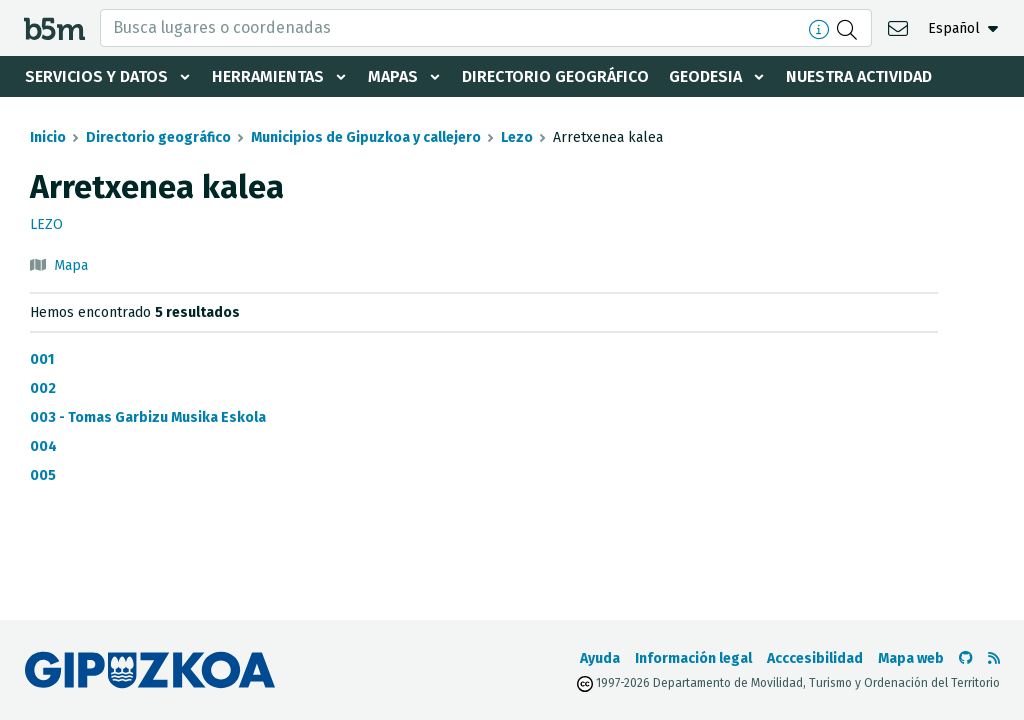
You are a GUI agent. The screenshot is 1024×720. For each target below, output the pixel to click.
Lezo (517, 137)
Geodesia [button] (705, 76)
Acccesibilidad (815, 658)
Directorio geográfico (555, 76)
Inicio (48, 137)
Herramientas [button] (268, 76)
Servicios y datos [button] (96, 76)
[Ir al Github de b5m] (966, 658)
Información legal (693, 658)
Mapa (71, 265)
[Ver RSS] (994, 658)
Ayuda (600, 658)
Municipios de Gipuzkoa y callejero (366, 137)
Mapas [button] (393, 76)
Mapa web (911, 658)
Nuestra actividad (859, 76)
